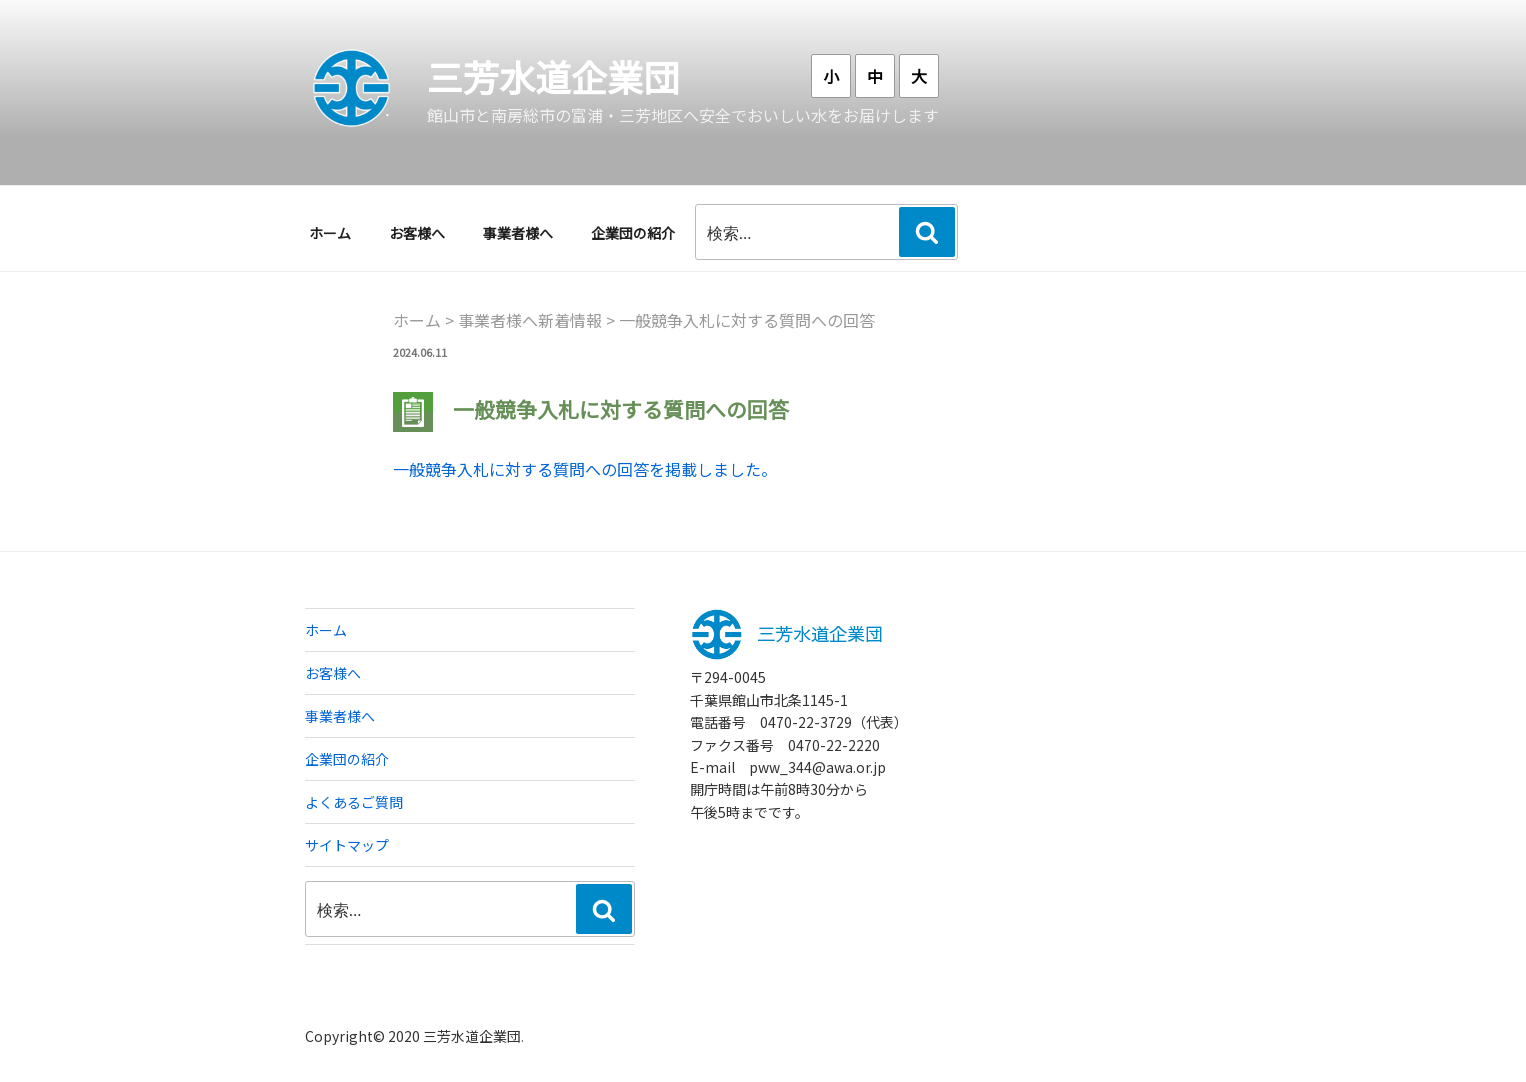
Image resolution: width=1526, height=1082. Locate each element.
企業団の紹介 (633, 233)
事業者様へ (518, 233)
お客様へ (417, 233)
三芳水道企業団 (553, 76)
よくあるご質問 (354, 802)
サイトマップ (347, 845)
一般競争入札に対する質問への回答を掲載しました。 (585, 469)
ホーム (330, 233)
